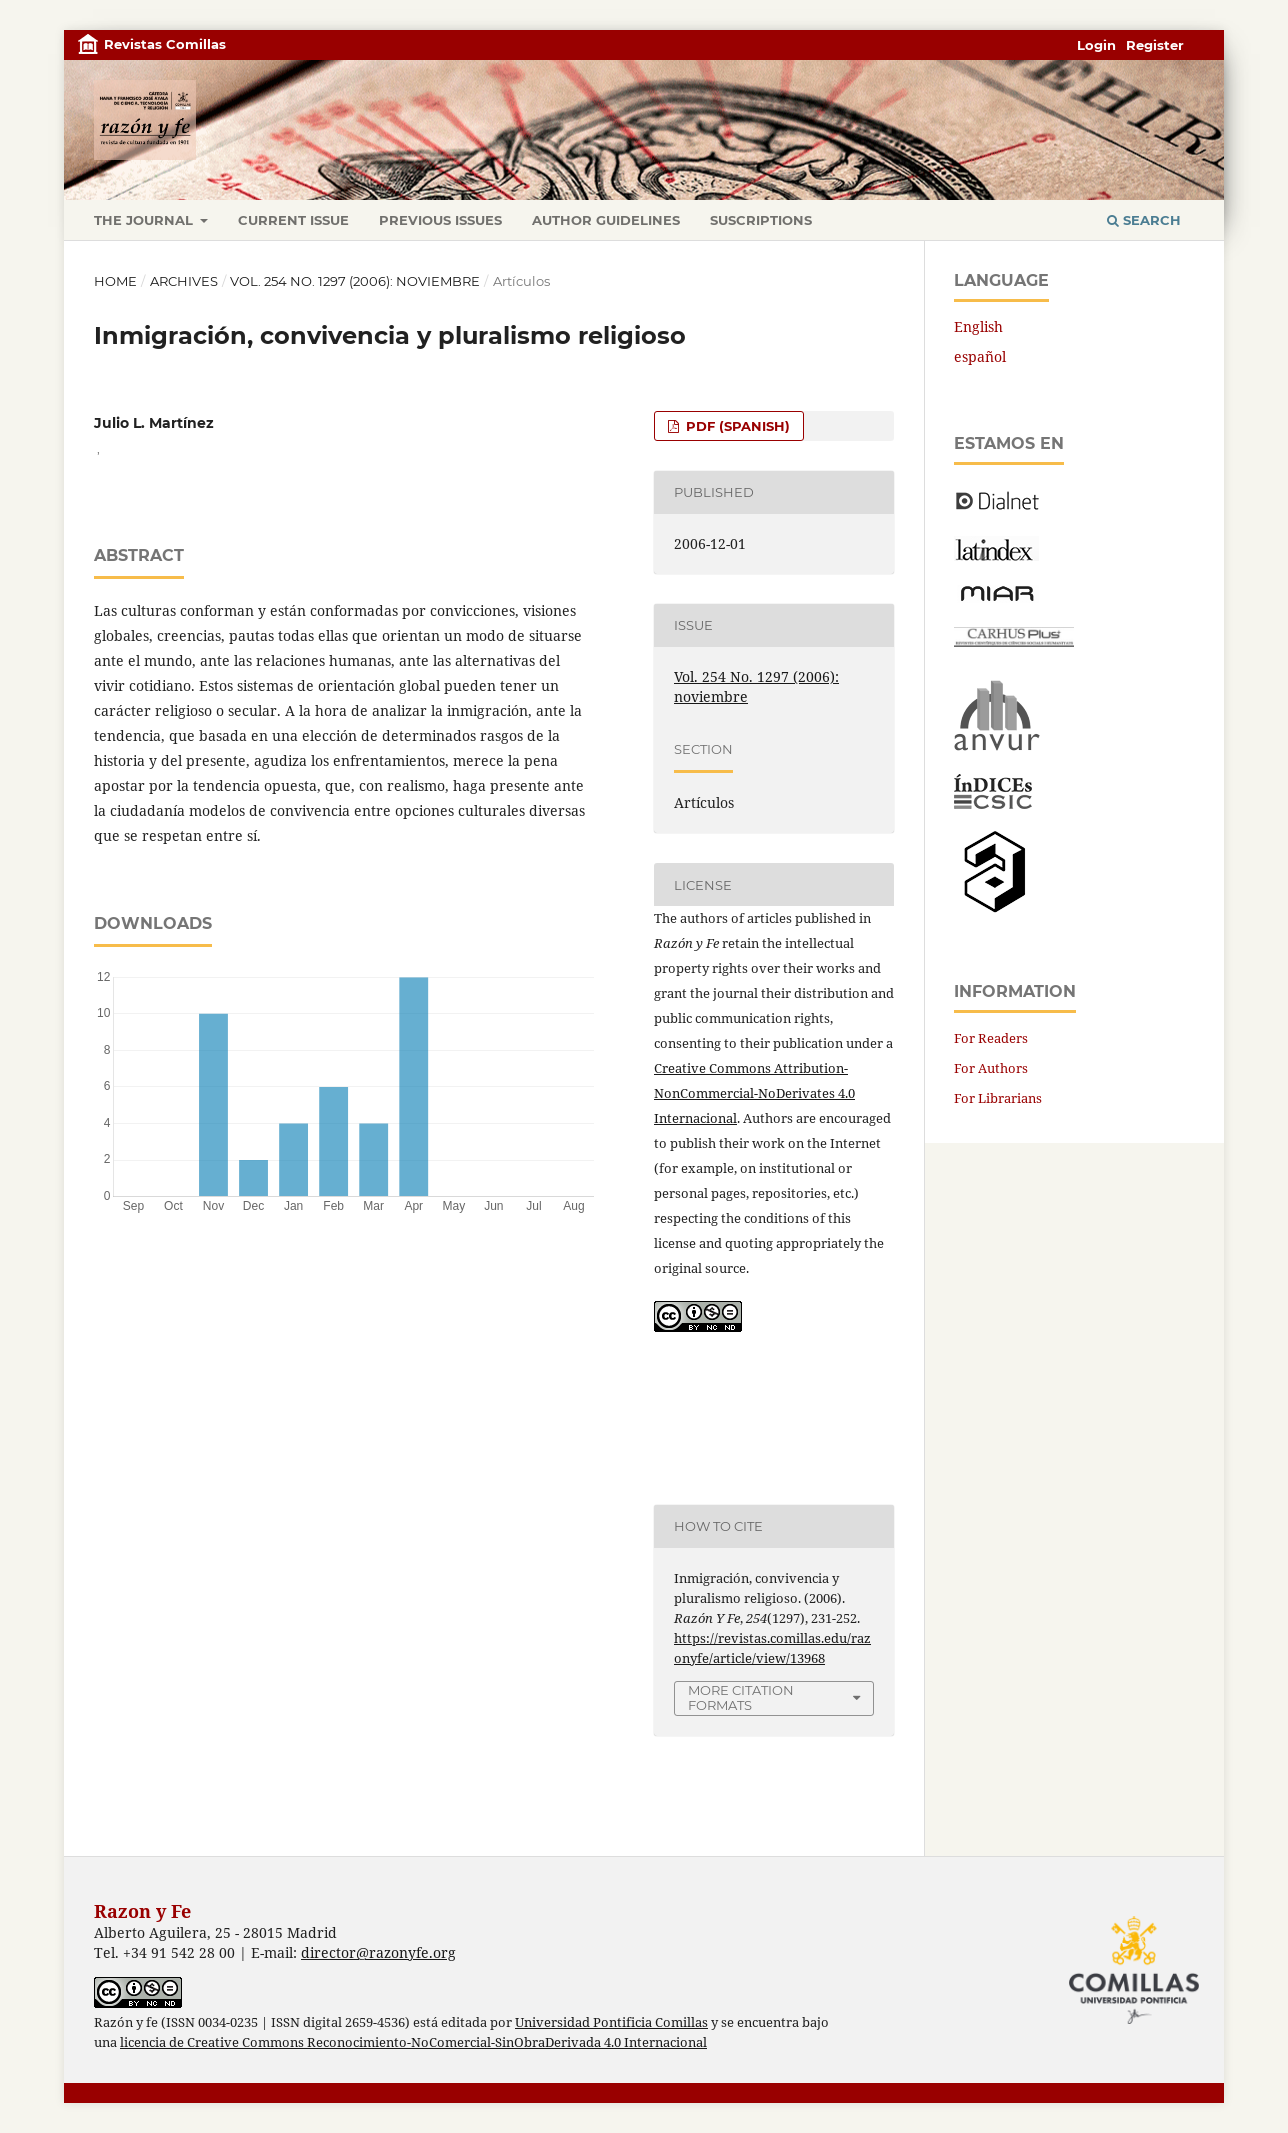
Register (1155, 45)
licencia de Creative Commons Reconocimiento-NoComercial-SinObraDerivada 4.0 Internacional (413, 2042)
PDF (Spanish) (736, 426)
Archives (184, 281)
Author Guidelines (606, 220)
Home (115, 281)
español (980, 356)
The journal (145, 220)
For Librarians (998, 1098)
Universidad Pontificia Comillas (611, 2022)
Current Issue (293, 220)
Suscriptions (761, 220)
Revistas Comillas (165, 44)
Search (1144, 220)
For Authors (991, 1068)
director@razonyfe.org (378, 1952)
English (978, 326)
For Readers (991, 1038)
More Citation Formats (741, 1697)
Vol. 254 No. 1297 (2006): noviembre (355, 281)
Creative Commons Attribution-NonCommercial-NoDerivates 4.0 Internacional (754, 1093)
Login (1096, 45)
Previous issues (440, 220)
